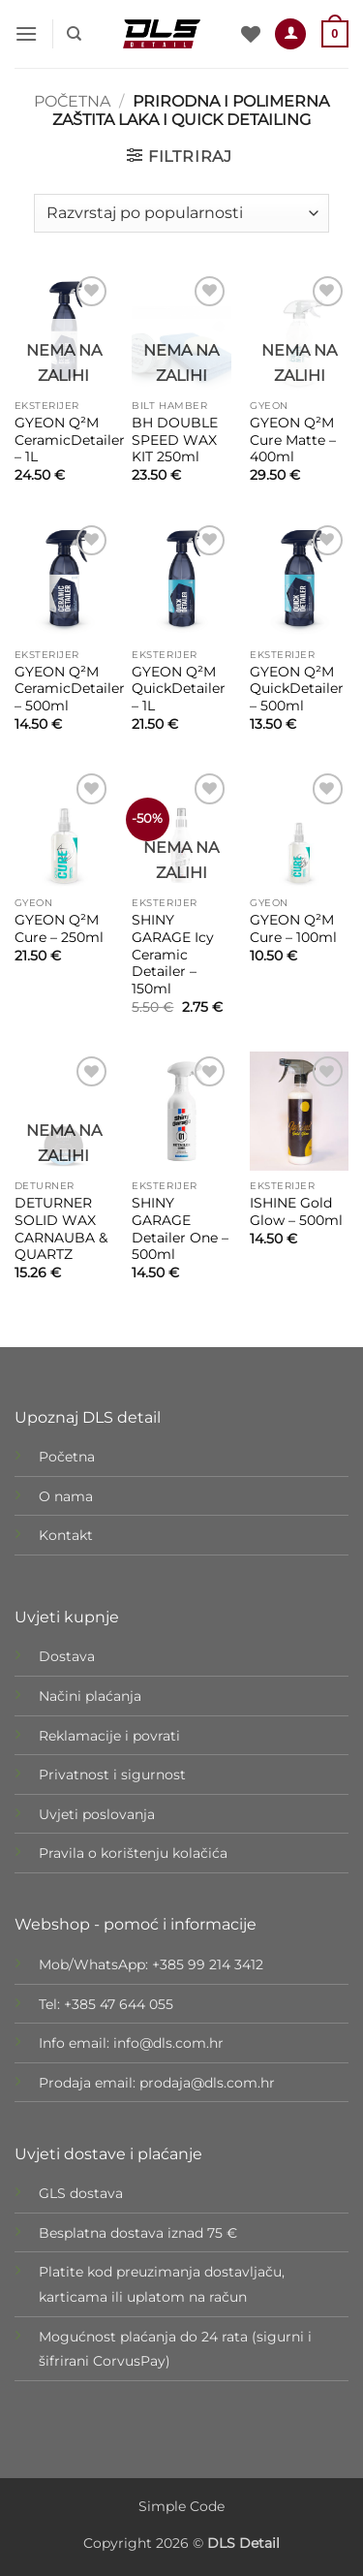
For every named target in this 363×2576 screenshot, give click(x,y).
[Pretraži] (74, 34)
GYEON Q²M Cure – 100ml (293, 928)
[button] (26, 33)
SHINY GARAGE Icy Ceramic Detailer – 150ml (173, 954)
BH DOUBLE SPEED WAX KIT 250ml (175, 439)
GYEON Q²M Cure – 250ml (59, 928)
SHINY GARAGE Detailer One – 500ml (180, 1228)
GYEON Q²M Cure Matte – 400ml (293, 439)
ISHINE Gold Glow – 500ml (296, 1211)
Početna (72, 101)
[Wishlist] (250, 34)
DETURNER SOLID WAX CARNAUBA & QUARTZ (61, 1228)
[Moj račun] (290, 34)
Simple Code (181, 2506)
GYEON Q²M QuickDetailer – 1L (179, 688)
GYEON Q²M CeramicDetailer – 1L (70, 439)
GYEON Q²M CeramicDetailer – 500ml (70, 688)
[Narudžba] (181, 213)
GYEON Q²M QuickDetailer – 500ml (297, 688)
